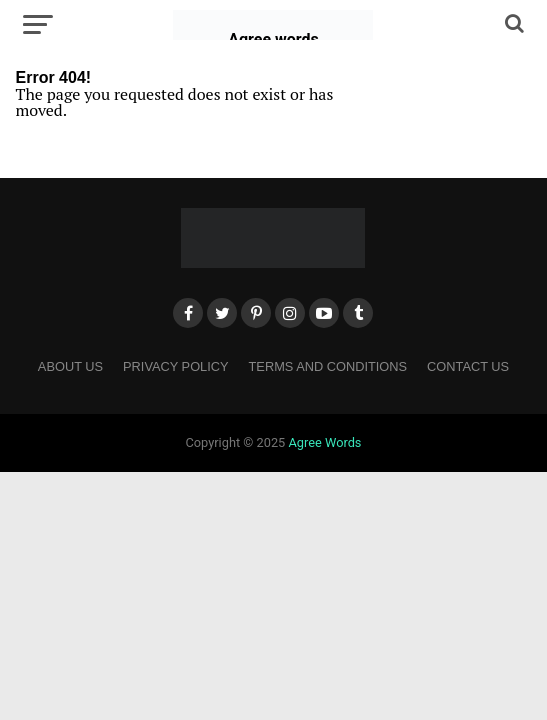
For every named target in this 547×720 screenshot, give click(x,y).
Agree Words (324, 442)
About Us (70, 366)
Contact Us (468, 366)
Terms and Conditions (328, 366)
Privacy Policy (176, 366)
